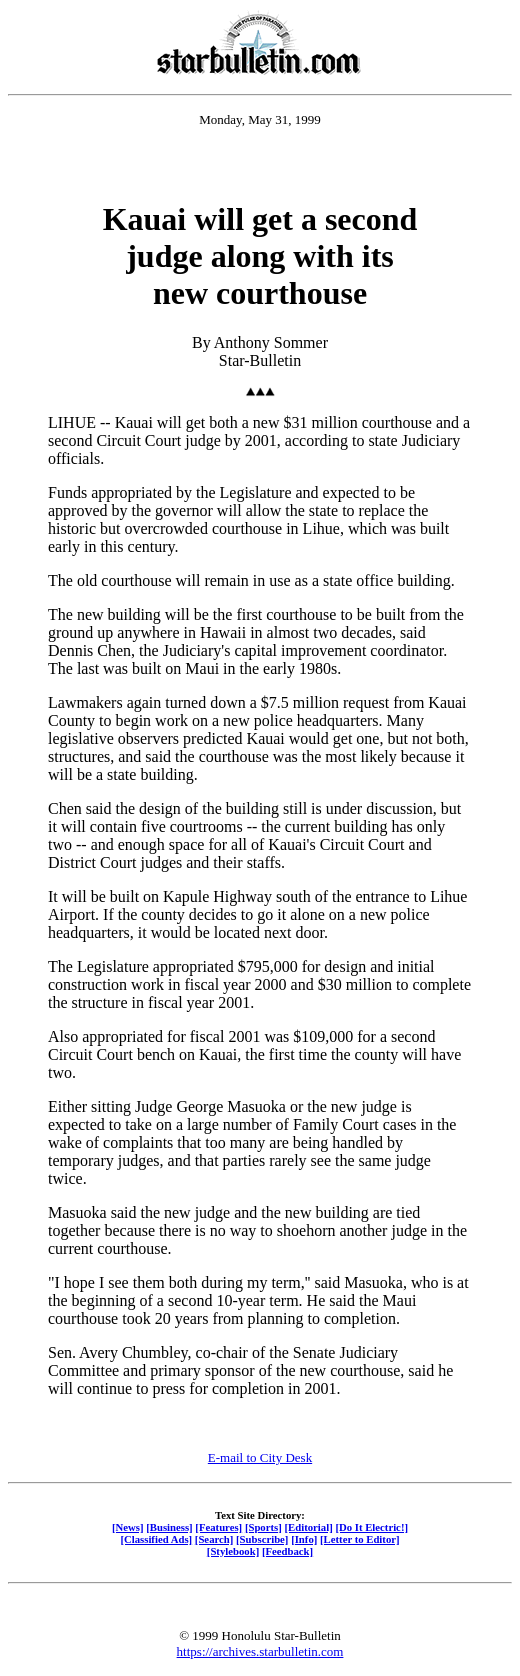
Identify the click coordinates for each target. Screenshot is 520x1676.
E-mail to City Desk (260, 1457)
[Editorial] (308, 1527)
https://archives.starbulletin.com (260, 1651)
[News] (128, 1527)
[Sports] (263, 1527)
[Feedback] (287, 1551)
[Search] (214, 1539)
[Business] (169, 1527)
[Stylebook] (233, 1551)
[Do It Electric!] (371, 1527)
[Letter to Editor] (360, 1539)
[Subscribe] (262, 1539)
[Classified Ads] (156, 1539)
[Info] (304, 1539)
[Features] (218, 1527)
